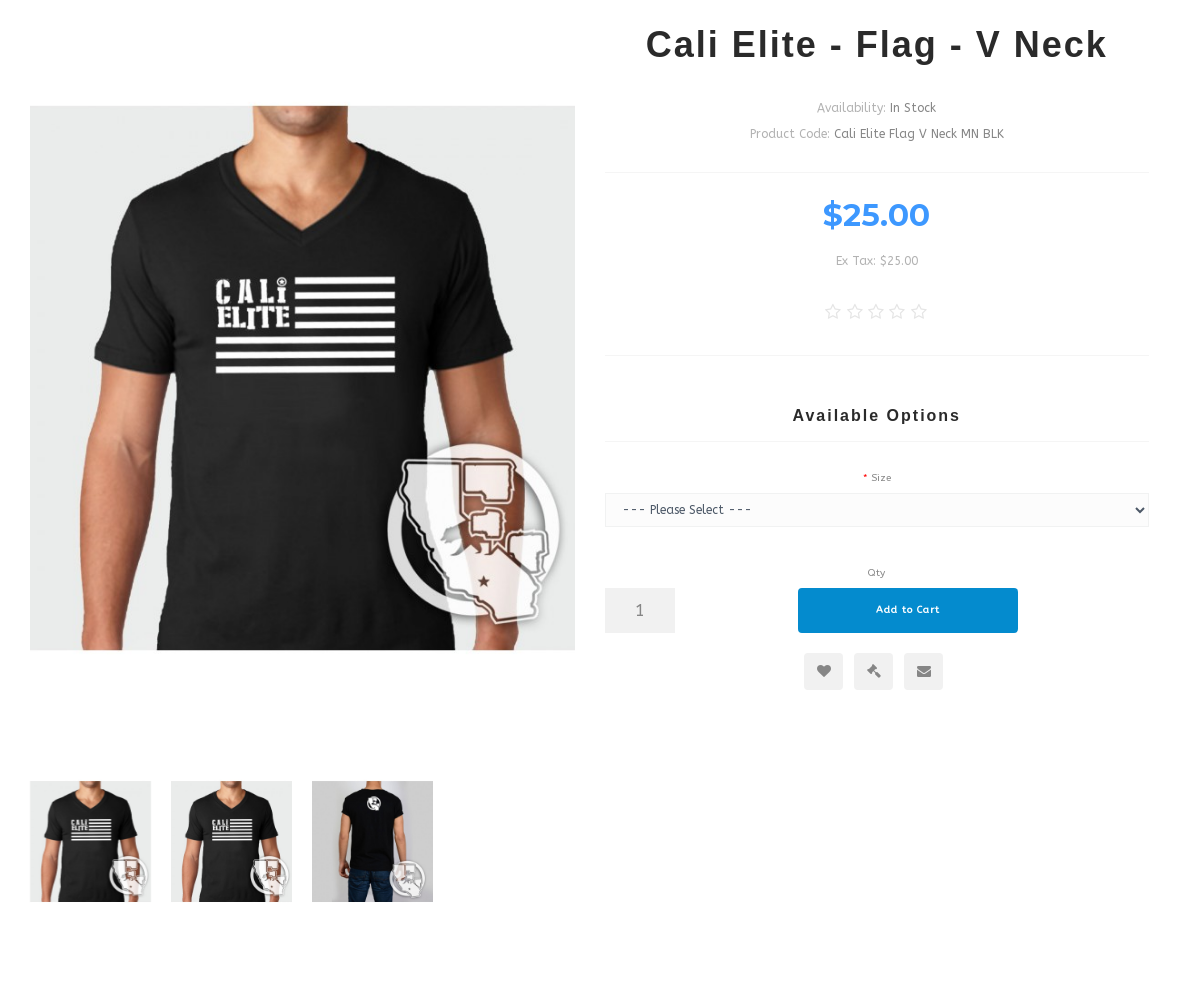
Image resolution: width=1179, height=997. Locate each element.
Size (881, 478)
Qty (876, 573)
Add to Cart (908, 610)
